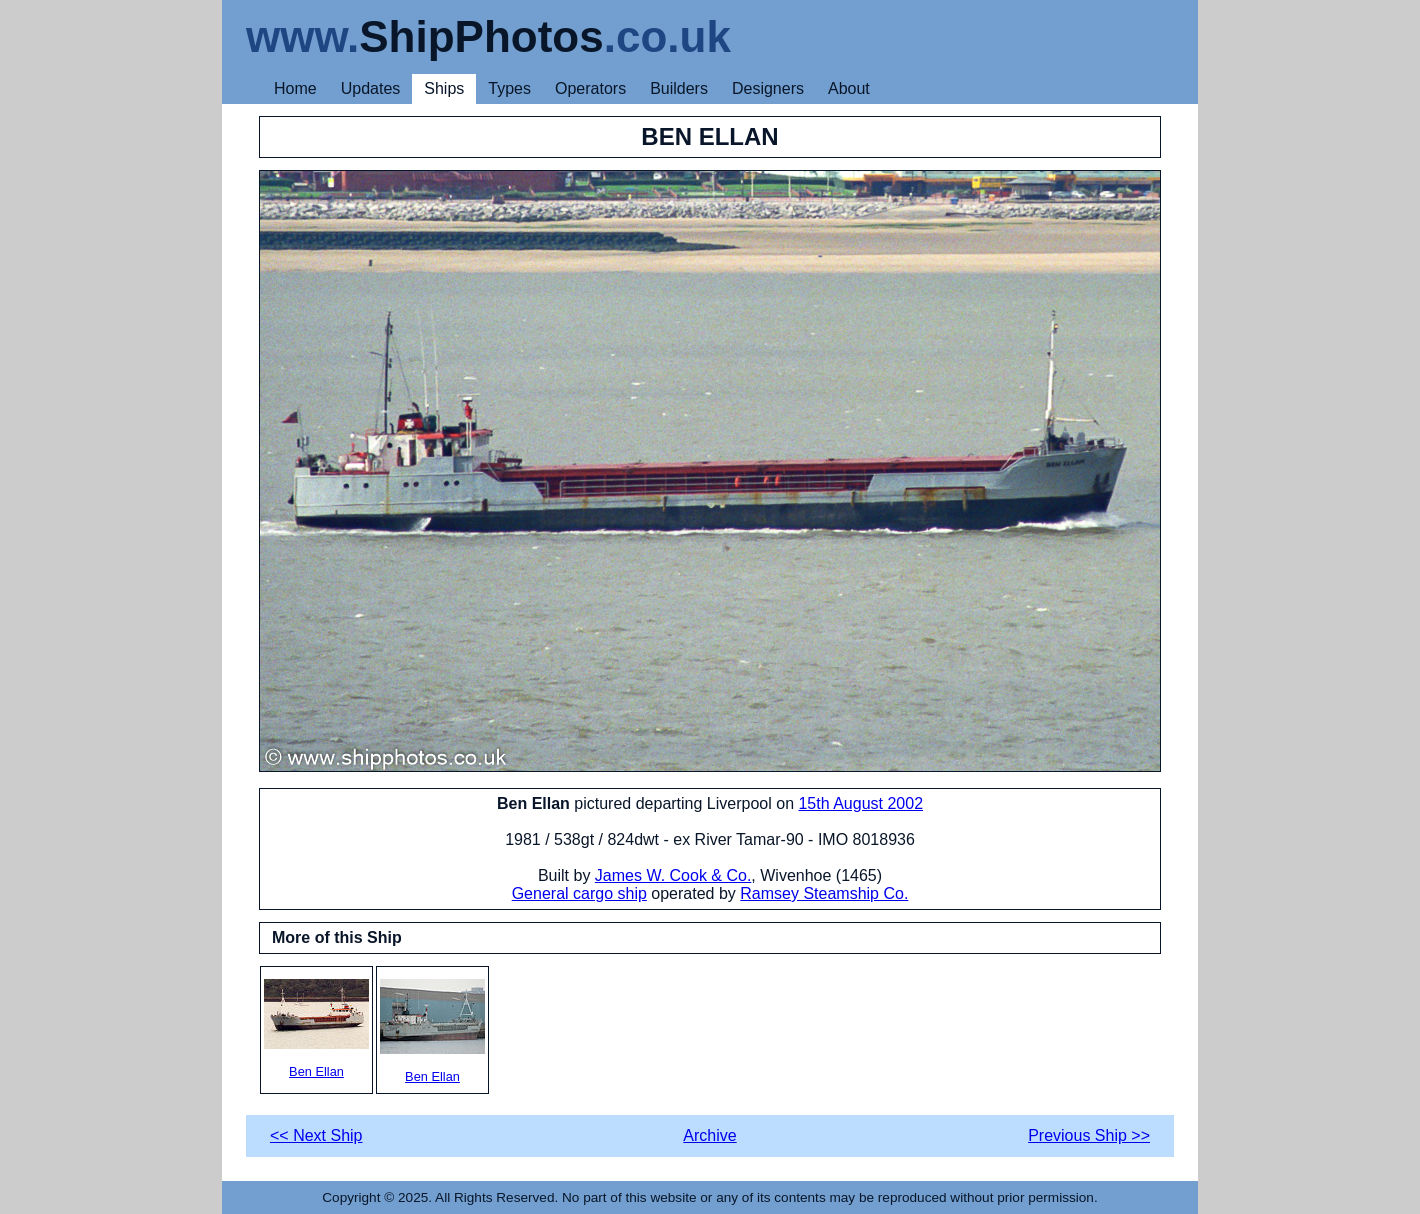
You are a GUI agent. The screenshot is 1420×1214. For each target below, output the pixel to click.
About (849, 88)
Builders (679, 88)
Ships (444, 88)
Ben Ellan (316, 1029)
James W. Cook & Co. (673, 875)
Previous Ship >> (1089, 1135)
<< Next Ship (316, 1135)
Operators (590, 88)
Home (295, 88)
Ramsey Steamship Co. (824, 893)
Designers (768, 88)
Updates (371, 88)
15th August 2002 (860, 803)
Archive (709, 1135)
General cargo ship (579, 893)
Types (509, 88)
